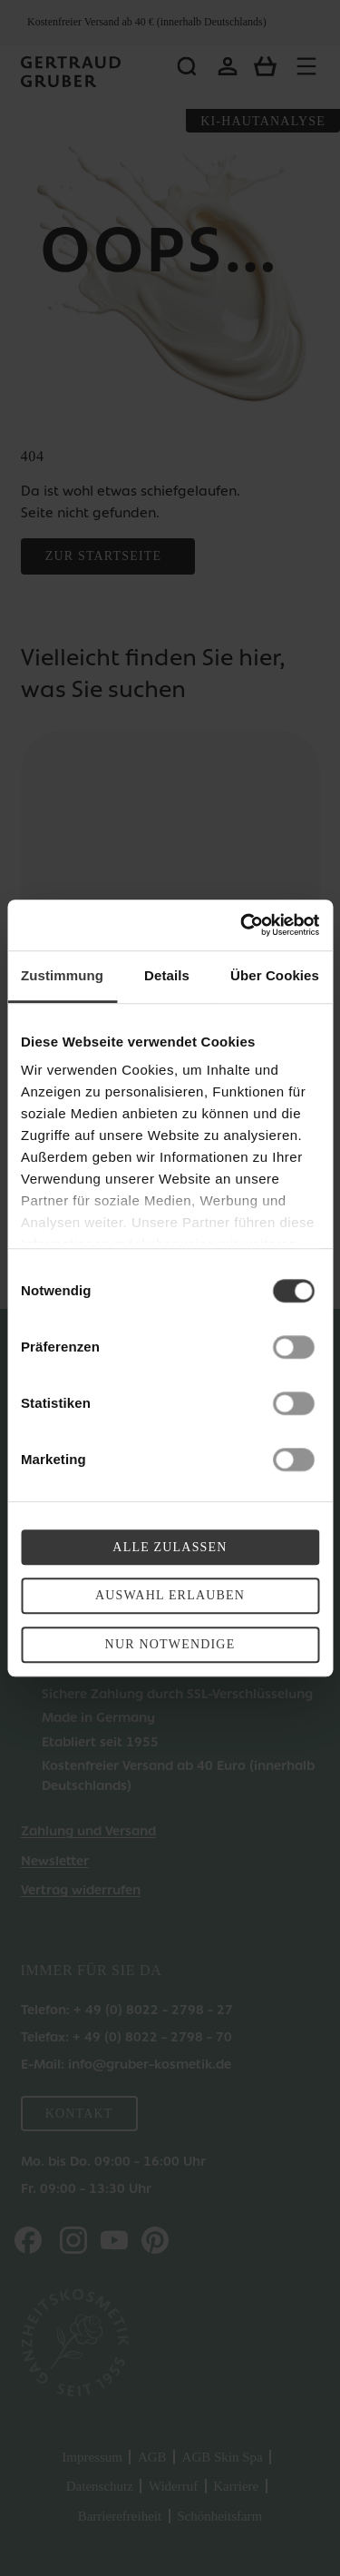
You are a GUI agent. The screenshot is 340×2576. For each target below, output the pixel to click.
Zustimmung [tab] (62, 975)
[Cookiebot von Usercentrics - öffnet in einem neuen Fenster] (242, 925)
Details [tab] (166, 975)
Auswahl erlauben (170, 1596)
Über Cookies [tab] (274, 975)
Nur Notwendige (170, 1644)
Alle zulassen (169, 1547)
